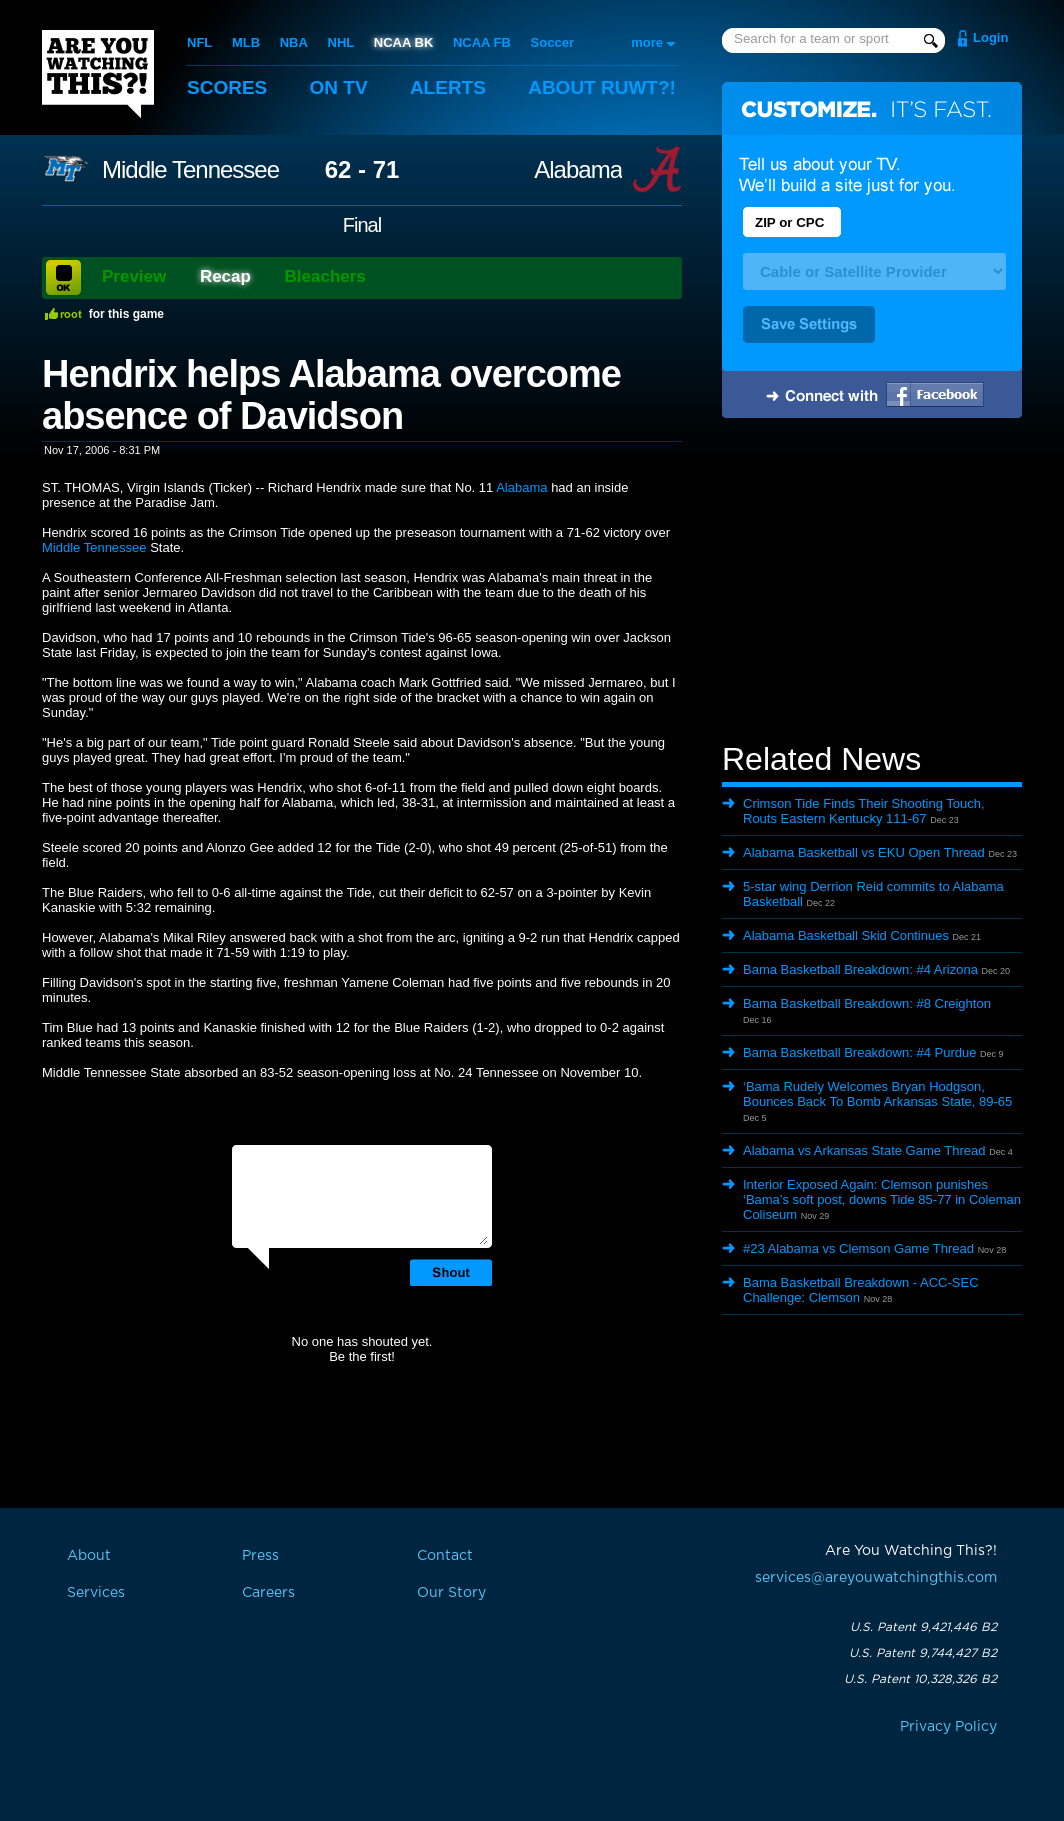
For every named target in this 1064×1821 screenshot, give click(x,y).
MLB (246, 42)
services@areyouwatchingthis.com (876, 1578)
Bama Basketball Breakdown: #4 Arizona (860, 969)
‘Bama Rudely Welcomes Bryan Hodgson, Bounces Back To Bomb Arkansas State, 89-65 (877, 1094)
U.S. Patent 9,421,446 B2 (923, 1627)
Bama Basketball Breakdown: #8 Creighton (867, 1003)
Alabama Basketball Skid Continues (846, 935)
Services (96, 1593)
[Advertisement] (872, 583)
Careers (268, 1593)
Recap (225, 276)
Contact (445, 1556)
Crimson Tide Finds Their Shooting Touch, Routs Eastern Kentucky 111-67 (864, 811)
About (602, 87)
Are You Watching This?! (98, 74)
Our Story (451, 1593)
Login (990, 37)
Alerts (448, 87)
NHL (341, 42)
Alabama (578, 170)
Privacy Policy (948, 1727)
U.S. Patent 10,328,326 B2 (920, 1679)
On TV (339, 87)
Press (260, 1556)
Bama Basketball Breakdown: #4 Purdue (859, 1052)
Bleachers (325, 276)
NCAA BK (403, 42)
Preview (134, 276)
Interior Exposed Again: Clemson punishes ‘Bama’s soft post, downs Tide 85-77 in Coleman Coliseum (882, 1199)
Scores (227, 87)
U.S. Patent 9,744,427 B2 (923, 1653)
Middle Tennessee (190, 170)
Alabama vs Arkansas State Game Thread (864, 1150)
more (647, 42)
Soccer (552, 42)
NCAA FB (482, 42)
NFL (199, 42)
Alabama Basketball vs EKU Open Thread (864, 852)
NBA (294, 42)
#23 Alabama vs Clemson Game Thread (858, 1248)
